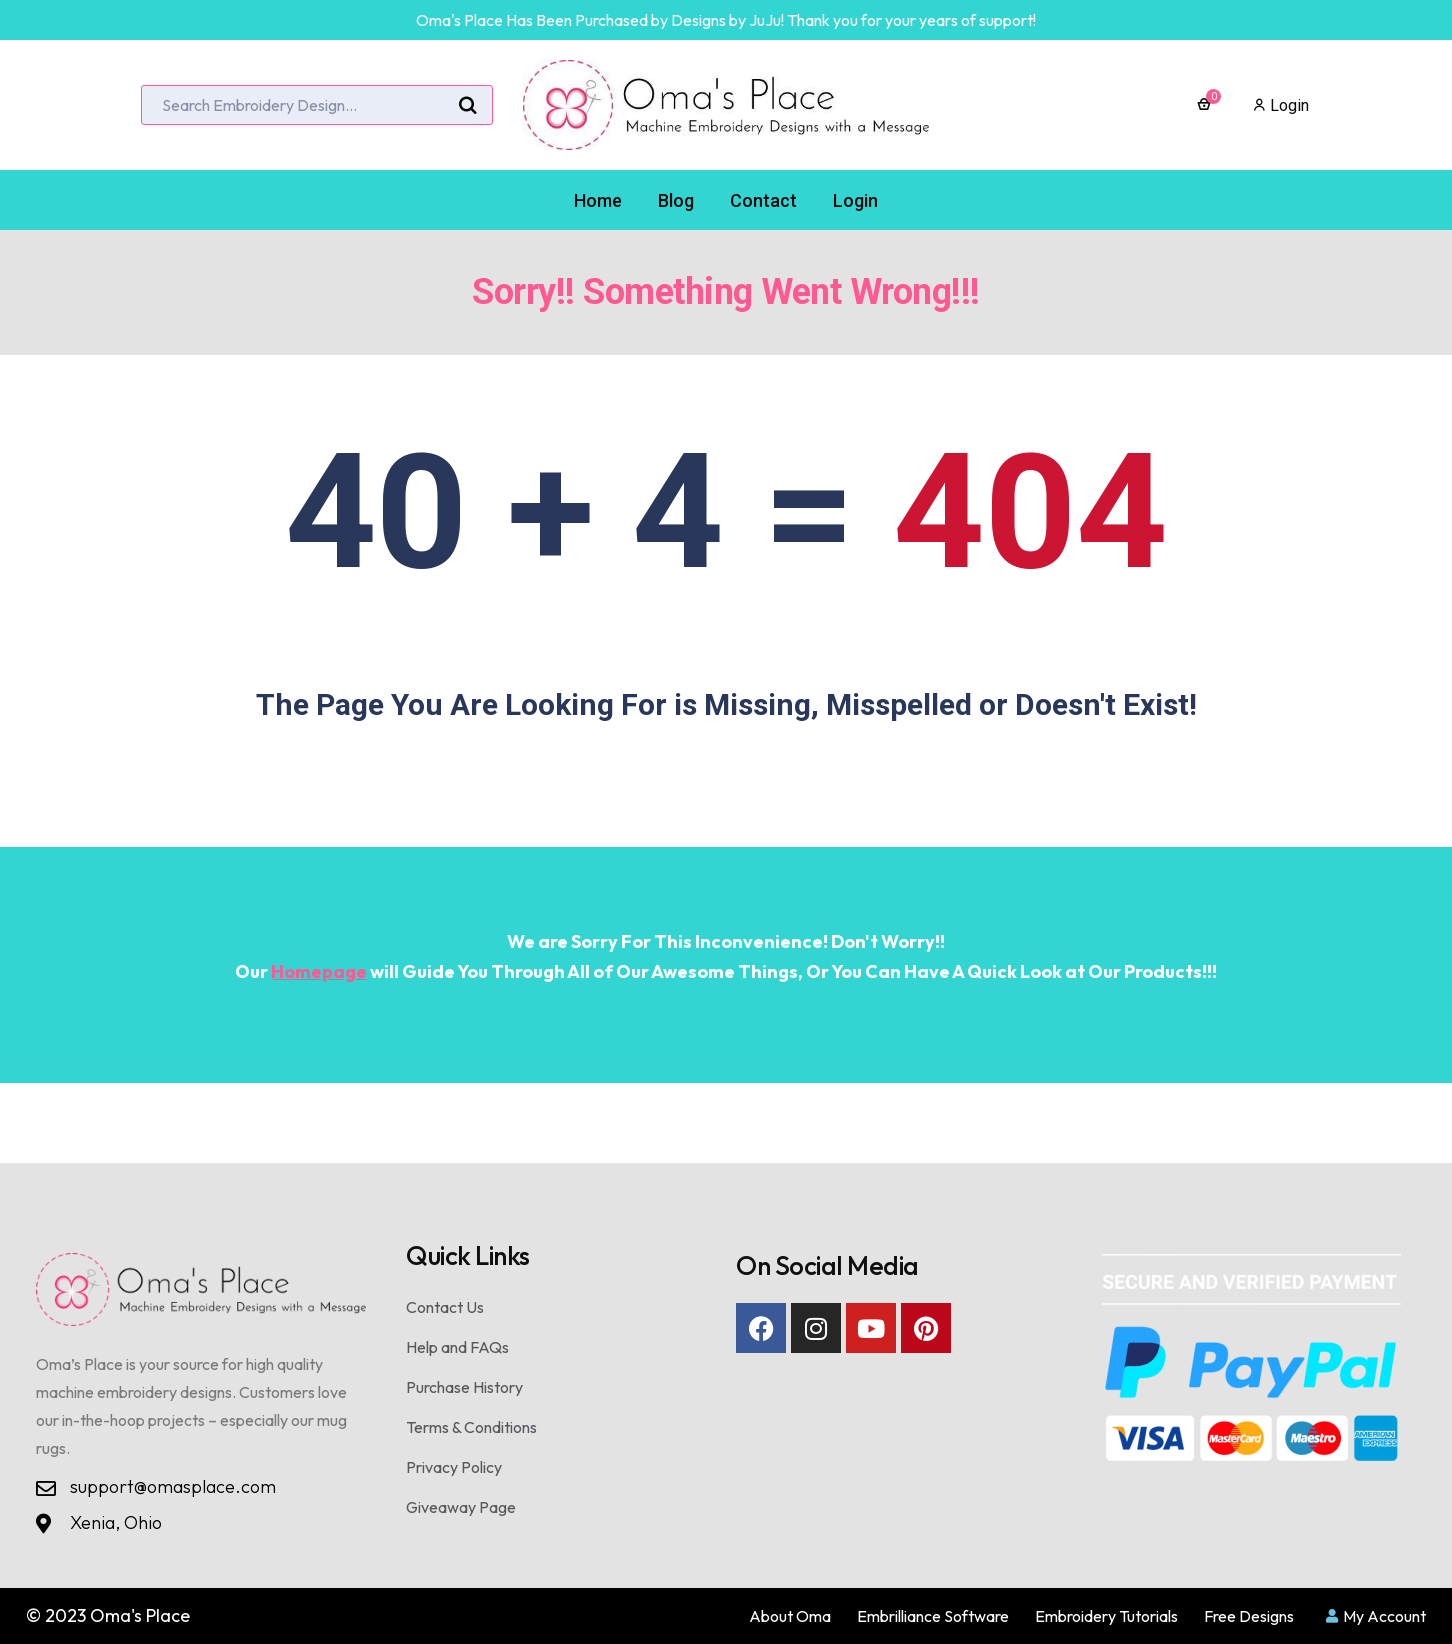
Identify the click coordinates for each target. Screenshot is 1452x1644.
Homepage (319, 971)
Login (1281, 105)
